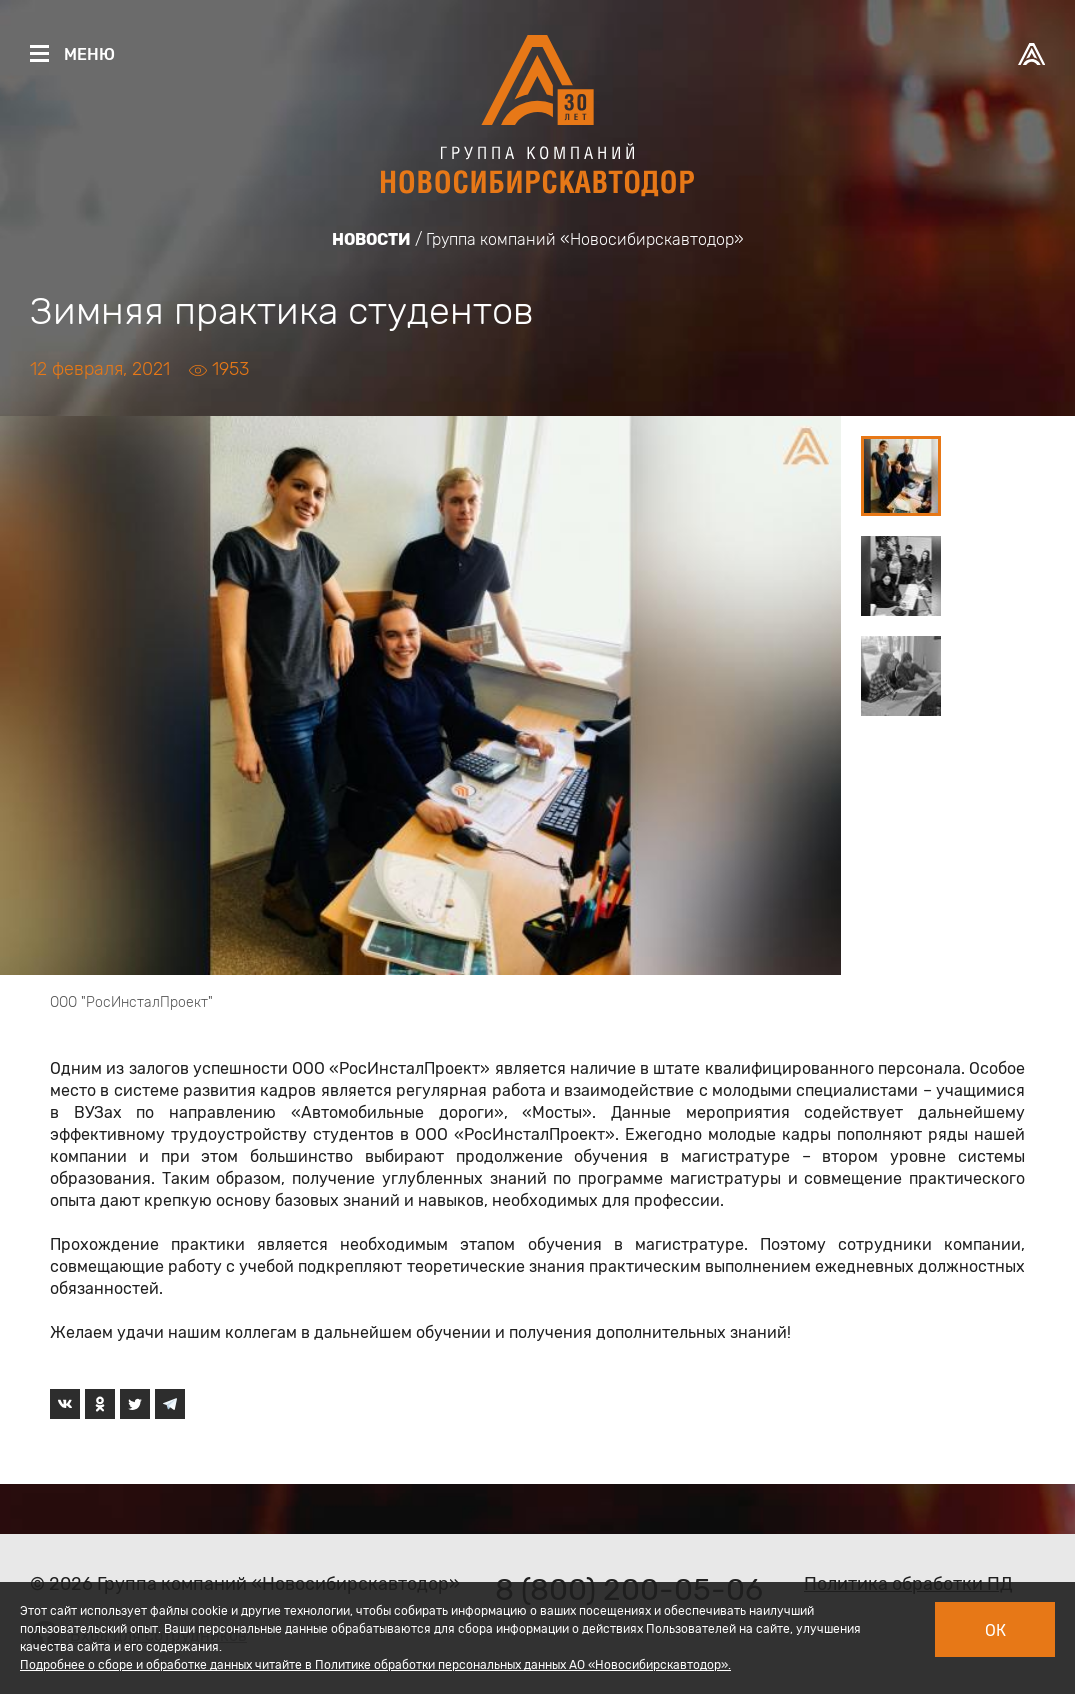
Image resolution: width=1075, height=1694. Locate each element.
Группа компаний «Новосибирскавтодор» (585, 239)
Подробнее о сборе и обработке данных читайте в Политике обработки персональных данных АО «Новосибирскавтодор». (375, 1665)
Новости (371, 239)
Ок (995, 1630)
